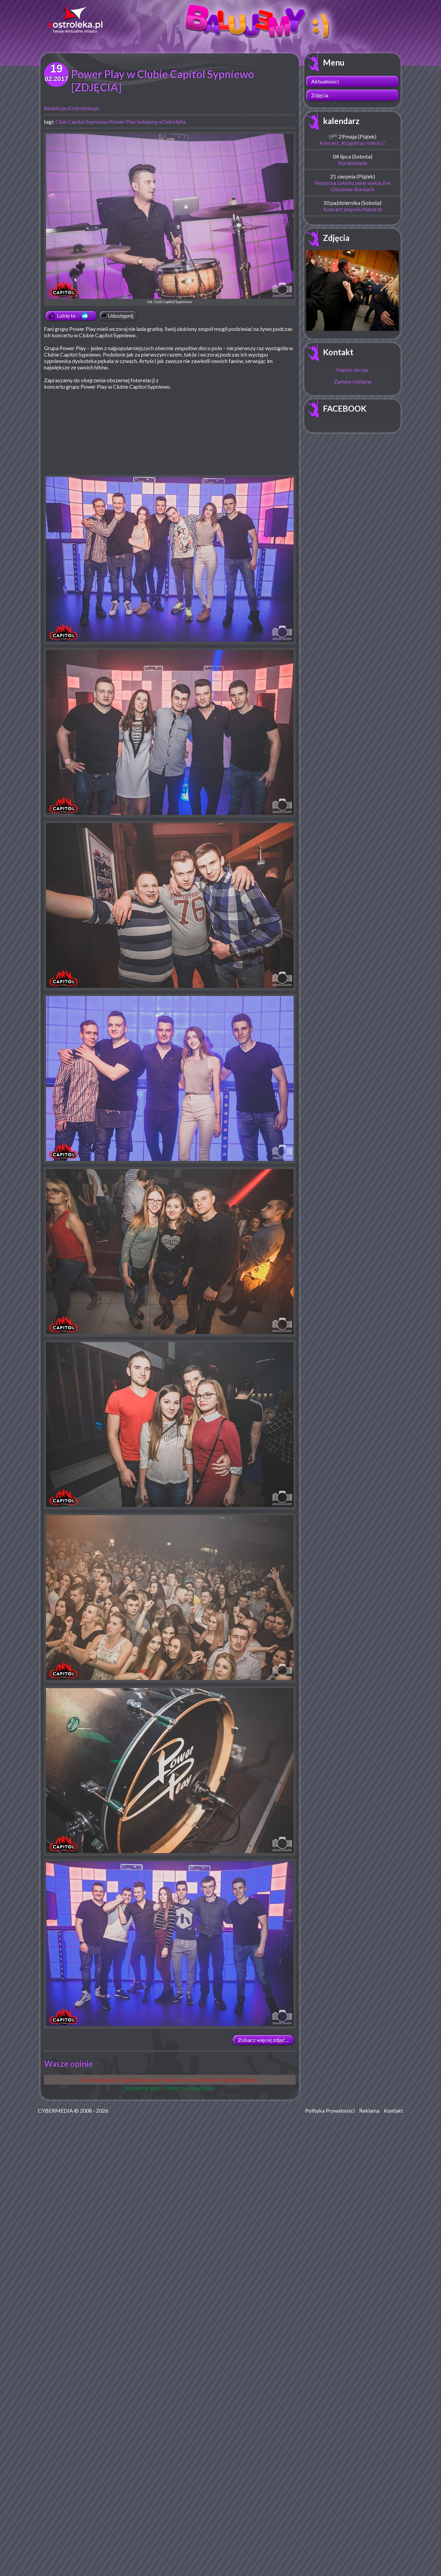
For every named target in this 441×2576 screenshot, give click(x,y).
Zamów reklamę (352, 381)
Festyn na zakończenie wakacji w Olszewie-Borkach (353, 185)
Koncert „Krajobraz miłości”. (353, 143)
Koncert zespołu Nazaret (352, 209)
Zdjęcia (319, 95)
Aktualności (325, 81)
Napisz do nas (352, 369)
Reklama (369, 2110)
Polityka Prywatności (330, 2110)
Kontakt (338, 352)
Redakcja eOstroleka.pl (71, 108)
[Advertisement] (239, 426)
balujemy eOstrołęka (161, 121)
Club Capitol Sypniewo (81, 121)
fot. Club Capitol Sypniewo (170, 219)
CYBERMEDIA (55, 2110)
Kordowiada (352, 163)
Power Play (122, 121)
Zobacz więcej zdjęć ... (263, 2040)
